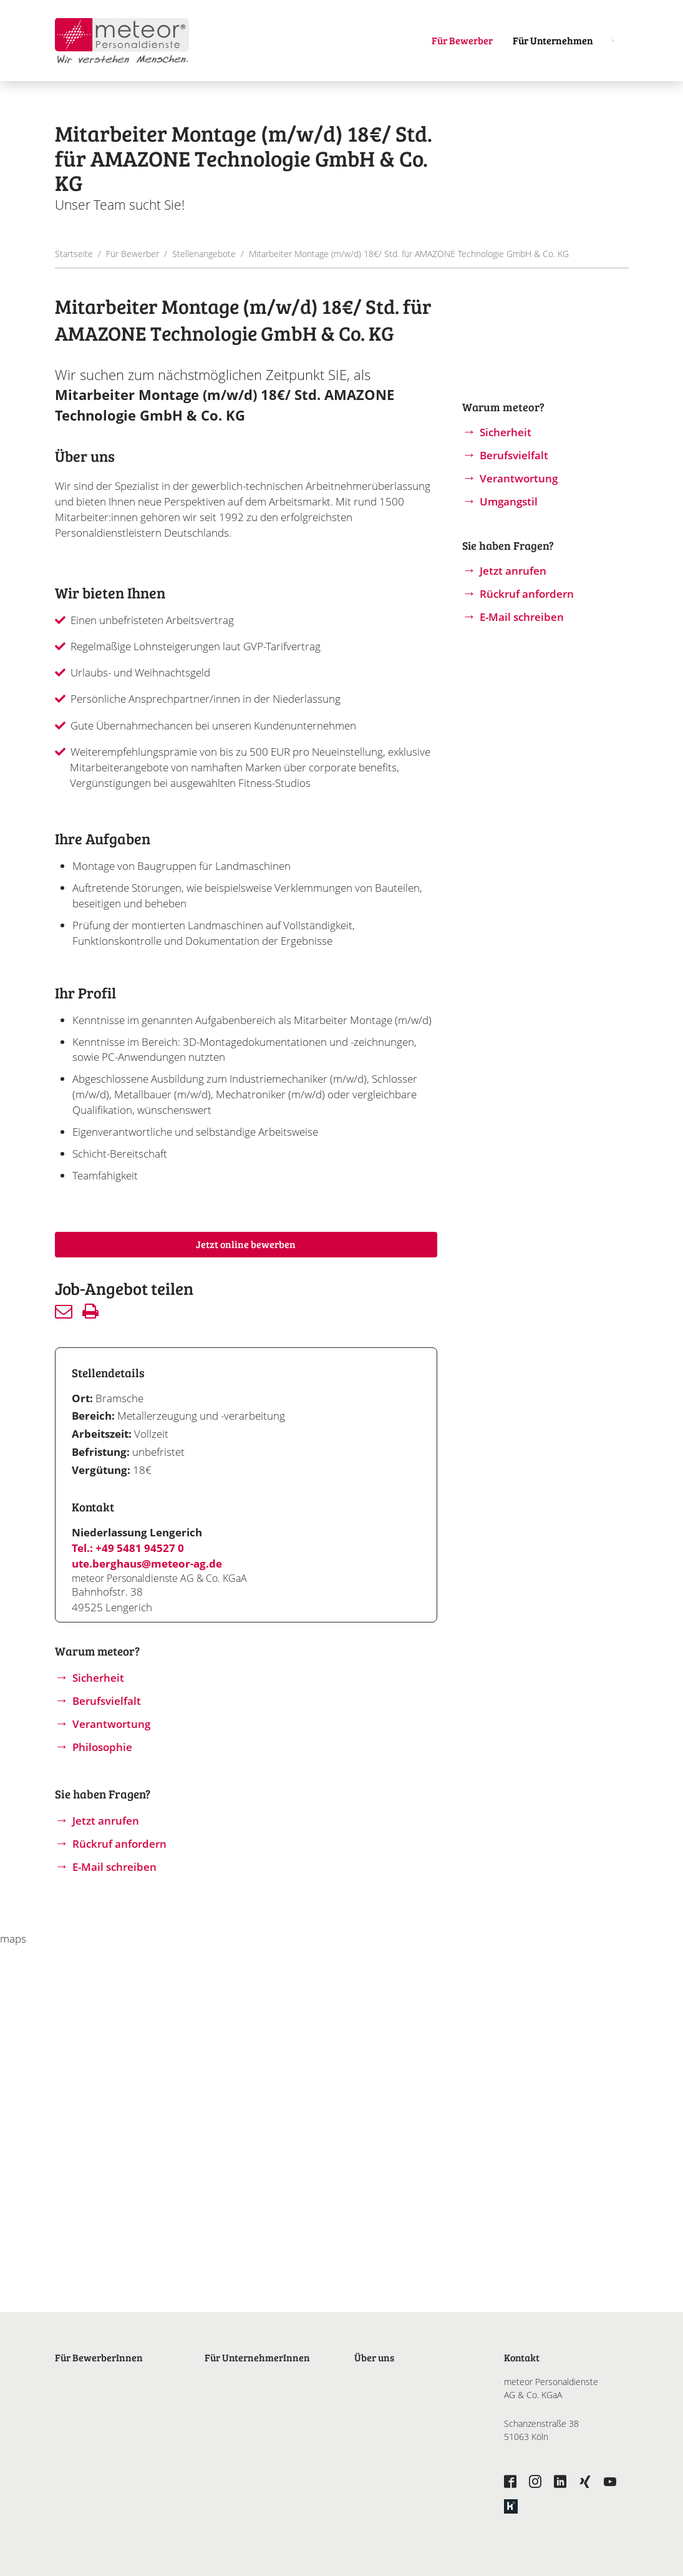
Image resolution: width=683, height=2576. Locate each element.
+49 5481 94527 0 (139, 1548)
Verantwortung (111, 1724)
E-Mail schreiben (114, 1867)
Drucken (90, 1311)
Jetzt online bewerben (246, 1244)
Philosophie (102, 1747)
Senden (63, 1311)
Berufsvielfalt (106, 1701)
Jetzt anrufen (105, 1820)
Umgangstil (509, 501)
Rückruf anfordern (119, 1844)
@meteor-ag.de (182, 1563)
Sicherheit (98, 1678)
